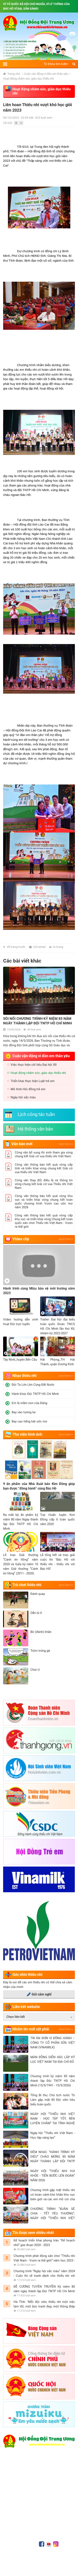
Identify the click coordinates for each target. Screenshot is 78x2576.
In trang (58, 946)
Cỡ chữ (7, 123)
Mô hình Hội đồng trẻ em (28, 1089)
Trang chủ (11, 73)
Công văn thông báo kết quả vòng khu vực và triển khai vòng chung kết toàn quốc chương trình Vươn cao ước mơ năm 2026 (44, 1201)
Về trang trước (16, 946)
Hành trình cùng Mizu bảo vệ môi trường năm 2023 (39, 1290)
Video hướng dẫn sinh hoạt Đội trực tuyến (20, 1322)
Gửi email (39, 946)
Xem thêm (66, 1144)
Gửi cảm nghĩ (39, 1994)
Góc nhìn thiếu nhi (27, 1974)
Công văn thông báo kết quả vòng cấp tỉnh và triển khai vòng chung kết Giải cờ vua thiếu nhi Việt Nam (44, 1168)
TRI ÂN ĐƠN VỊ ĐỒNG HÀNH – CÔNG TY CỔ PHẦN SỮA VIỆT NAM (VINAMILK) (52, 2042)
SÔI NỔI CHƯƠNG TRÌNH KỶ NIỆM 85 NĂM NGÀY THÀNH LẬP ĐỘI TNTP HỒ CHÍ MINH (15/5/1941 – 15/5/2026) (37, 1020)
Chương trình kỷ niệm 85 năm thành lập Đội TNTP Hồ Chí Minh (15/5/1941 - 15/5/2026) (52, 2080)
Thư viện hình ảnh (27, 1434)
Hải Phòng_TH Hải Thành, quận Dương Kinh (57, 1362)
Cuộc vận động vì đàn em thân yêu (46, 73)
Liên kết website (26, 2006)
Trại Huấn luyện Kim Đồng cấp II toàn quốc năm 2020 (57, 1519)
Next (72, 992)
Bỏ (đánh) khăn (40, 1632)
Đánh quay (37, 1594)
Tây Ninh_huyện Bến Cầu (20, 1359)
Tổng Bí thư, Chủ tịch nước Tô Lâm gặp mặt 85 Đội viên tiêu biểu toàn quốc (52, 2099)
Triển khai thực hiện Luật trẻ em (32, 1081)
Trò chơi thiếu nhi (26, 1585)
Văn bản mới (21, 1144)
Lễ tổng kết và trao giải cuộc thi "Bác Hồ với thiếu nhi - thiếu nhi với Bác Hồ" (57, 1562)
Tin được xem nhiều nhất (33, 2232)
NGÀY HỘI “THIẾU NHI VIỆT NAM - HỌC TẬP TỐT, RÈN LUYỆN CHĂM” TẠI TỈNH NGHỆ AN (52, 2118)
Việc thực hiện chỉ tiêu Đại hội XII (34, 1065)
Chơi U (35, 1670)
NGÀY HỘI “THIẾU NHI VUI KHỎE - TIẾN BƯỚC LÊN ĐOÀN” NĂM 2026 (52, 2175)
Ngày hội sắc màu (23, 1097)
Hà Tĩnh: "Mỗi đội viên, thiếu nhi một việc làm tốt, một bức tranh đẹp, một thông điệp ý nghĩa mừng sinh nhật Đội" (44, 2304)
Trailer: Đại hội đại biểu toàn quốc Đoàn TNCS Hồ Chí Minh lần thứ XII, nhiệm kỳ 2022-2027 (57, 1326)
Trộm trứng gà (40, 1651)
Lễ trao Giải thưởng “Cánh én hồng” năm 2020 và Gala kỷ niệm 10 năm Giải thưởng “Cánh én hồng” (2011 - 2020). (20, 1564)
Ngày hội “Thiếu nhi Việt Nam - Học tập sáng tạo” (52, 2135)
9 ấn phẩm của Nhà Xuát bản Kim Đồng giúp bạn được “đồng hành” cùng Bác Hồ (39, 1486)
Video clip (20, 1239)
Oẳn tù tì (36, 1613)
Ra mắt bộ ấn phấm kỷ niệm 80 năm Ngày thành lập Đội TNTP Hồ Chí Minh (20, 1522)
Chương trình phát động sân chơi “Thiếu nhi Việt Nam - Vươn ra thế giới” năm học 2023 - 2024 (44, 2258)
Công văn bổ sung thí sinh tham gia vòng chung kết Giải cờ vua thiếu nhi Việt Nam (44, 1154)
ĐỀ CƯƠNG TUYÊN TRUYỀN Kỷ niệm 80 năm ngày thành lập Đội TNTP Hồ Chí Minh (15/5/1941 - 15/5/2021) (44, 2289)
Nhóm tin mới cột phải (30, 2029)
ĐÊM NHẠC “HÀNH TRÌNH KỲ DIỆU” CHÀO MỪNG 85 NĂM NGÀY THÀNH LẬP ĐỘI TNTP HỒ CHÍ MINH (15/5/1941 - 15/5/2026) (52, 2156)
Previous (5, 992)
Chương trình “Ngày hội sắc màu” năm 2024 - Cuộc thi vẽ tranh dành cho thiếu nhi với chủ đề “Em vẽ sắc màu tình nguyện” (44, 2273)
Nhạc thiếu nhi (24, 1375)
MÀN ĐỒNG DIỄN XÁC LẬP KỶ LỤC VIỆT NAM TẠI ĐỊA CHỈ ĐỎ (52, 2059)
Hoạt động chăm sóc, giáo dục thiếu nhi (28, 78)
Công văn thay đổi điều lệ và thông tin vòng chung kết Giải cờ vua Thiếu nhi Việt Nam (44, 1184)
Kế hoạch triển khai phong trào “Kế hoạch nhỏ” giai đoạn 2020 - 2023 (44, 2243)
